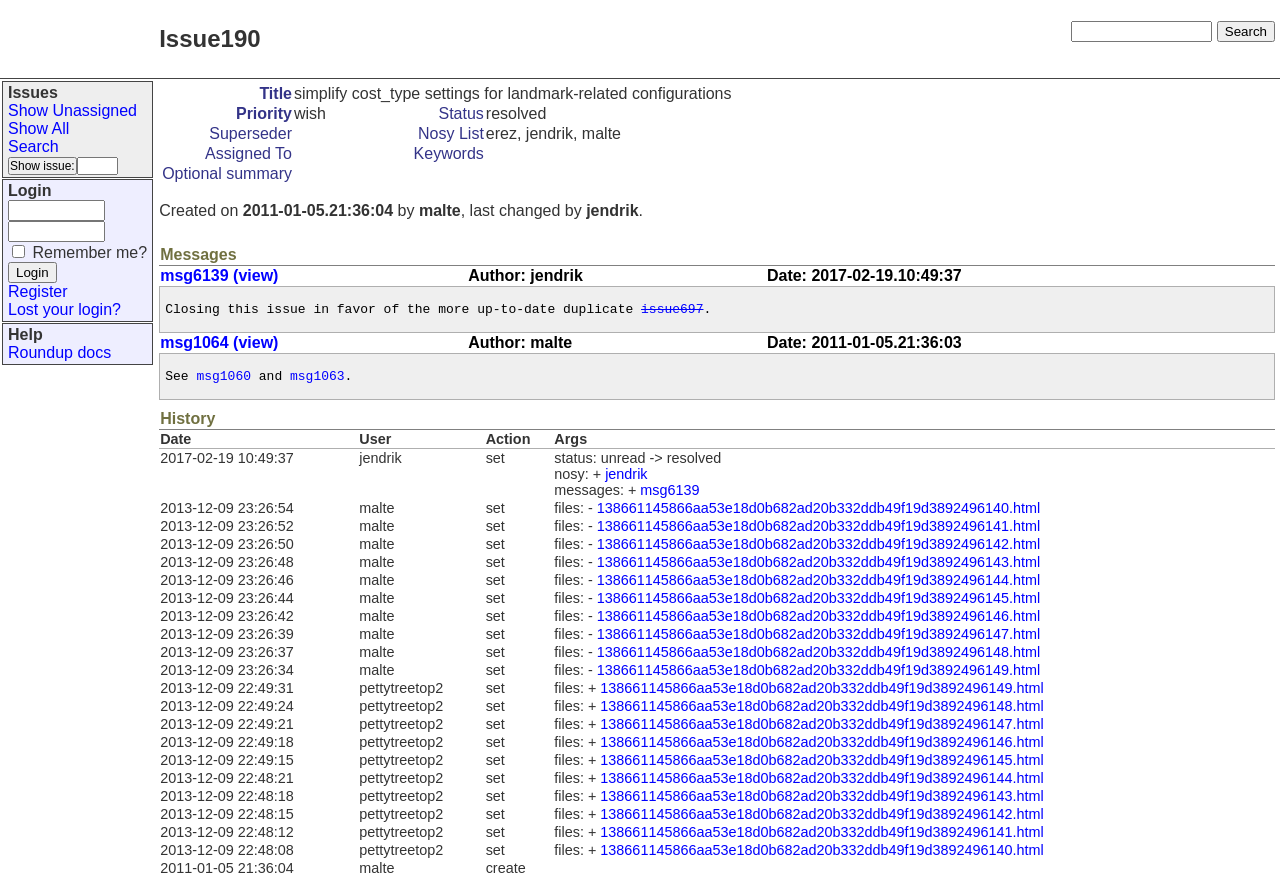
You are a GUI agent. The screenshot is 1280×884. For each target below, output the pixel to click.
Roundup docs (59, 352)
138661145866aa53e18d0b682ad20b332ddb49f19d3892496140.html (818, 514)
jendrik (626, 480)
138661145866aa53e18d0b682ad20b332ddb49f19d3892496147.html (818, 640)
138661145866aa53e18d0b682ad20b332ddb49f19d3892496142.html (818, 550)
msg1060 (223, 381)
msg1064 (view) (219, 345)
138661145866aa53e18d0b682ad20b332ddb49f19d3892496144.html (818, 586)
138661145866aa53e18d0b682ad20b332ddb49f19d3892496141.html (818, 532)
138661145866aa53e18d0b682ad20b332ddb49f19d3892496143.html (818, 568)
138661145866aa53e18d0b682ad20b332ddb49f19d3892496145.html (818, 604)
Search (33, 146)
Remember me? (89, 252)
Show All (38, 128)
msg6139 (669, 496)
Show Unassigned (72, 110)
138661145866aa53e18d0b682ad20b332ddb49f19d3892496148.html (818, 658)
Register (38, 291)
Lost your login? (64, 309)
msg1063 (317, 381)
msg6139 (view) (219, 275)
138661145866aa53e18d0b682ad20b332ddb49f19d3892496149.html (818, 676)
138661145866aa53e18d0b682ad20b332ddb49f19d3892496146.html (818, 622)
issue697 (672, 311)
